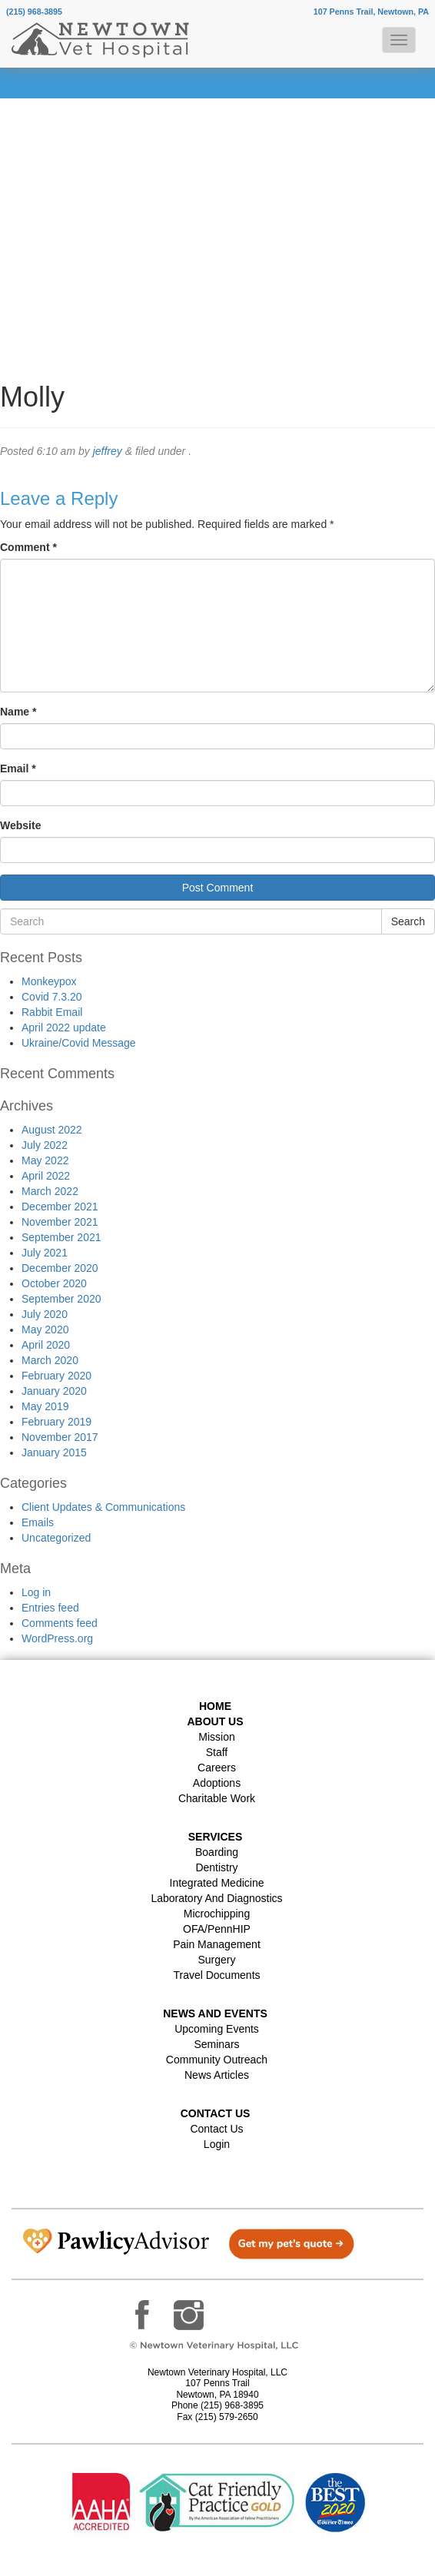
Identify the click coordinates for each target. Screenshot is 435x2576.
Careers (217, 1767)
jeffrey (107, 451)
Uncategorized (56, 1538)
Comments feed (60, 1623)
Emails (38, 1522)
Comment (28, 547)
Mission (216, 1737)
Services (215, 1837)
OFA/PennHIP (217, 1929)
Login (217, 2144)
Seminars (216, 2044)
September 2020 (61, 1299)
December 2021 (60, 1206)
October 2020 (54, 1283)
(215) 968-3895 (34, 11)
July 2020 (45, 1314)
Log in (36, 1592)
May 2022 (45, 1160)
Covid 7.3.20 (52, 997)
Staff (217, 1752)
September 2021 (61, 1237)
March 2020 (50, 1360)
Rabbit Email (52, 1012)
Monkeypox (49, 981)
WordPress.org (57, 1638)
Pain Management (217, 1944)
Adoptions (217, 1783)
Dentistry (216, 1867)
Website (20, 825)
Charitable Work (216, 1798)
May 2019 (45, 1406)
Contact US (216, 2113)
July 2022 (45, 1145)
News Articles (216, 2075)
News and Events (215, 2013)
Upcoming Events (216, 2029)
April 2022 (46, 1176)
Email (18, 768)
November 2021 (60, 1222)
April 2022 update (64, 1027)
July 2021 (45, 1253)
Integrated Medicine (217, 1883)
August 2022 (52, 1130)
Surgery (216, 1960)
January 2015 (54, 1452)
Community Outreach (216, 2059)
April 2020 (46, 1345)
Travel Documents (216, 1975)
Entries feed (50, 1608)
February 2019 (56, 1422)
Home (215, 1706)
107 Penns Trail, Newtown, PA (371, 11)
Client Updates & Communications (103, 1507)
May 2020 (45, 1329)
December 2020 (60, 1268)
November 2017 (60, 1437)
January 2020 (54, 1391)
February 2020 (56, 1375)
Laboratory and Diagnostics (216, 1898)
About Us (215, 1721)
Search (408, 921)
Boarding (216, 1852)
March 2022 (50, 1191)
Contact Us (216, 2129)
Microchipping (217, 1913)
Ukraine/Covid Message (79, 1043)
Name (18, 711)
